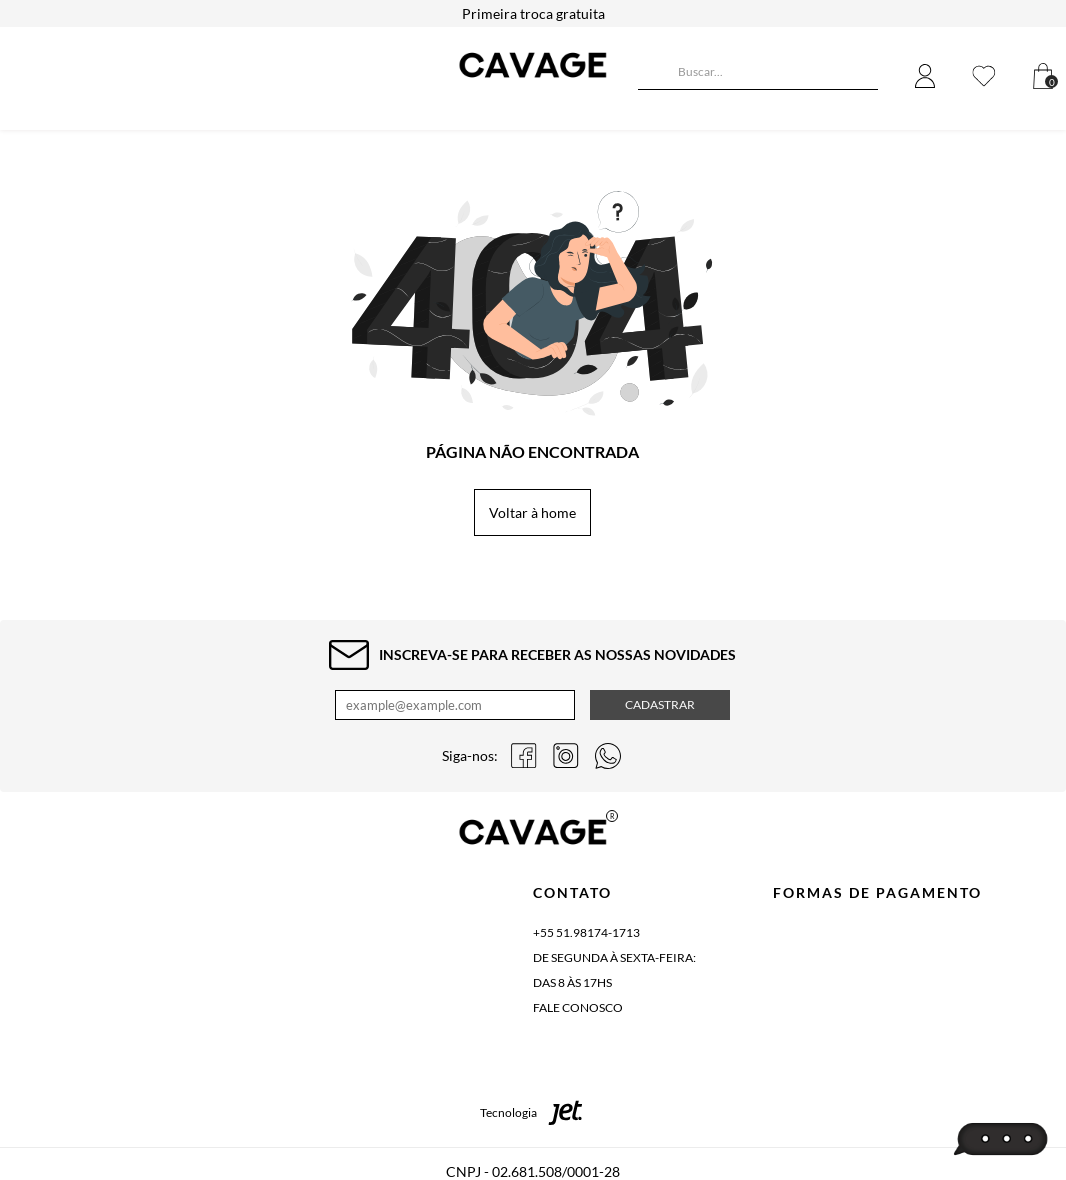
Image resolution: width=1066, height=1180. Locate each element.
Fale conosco (578, 1007)
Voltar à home (532, 512)
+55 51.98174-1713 (586, 932)
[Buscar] (653, 74)
